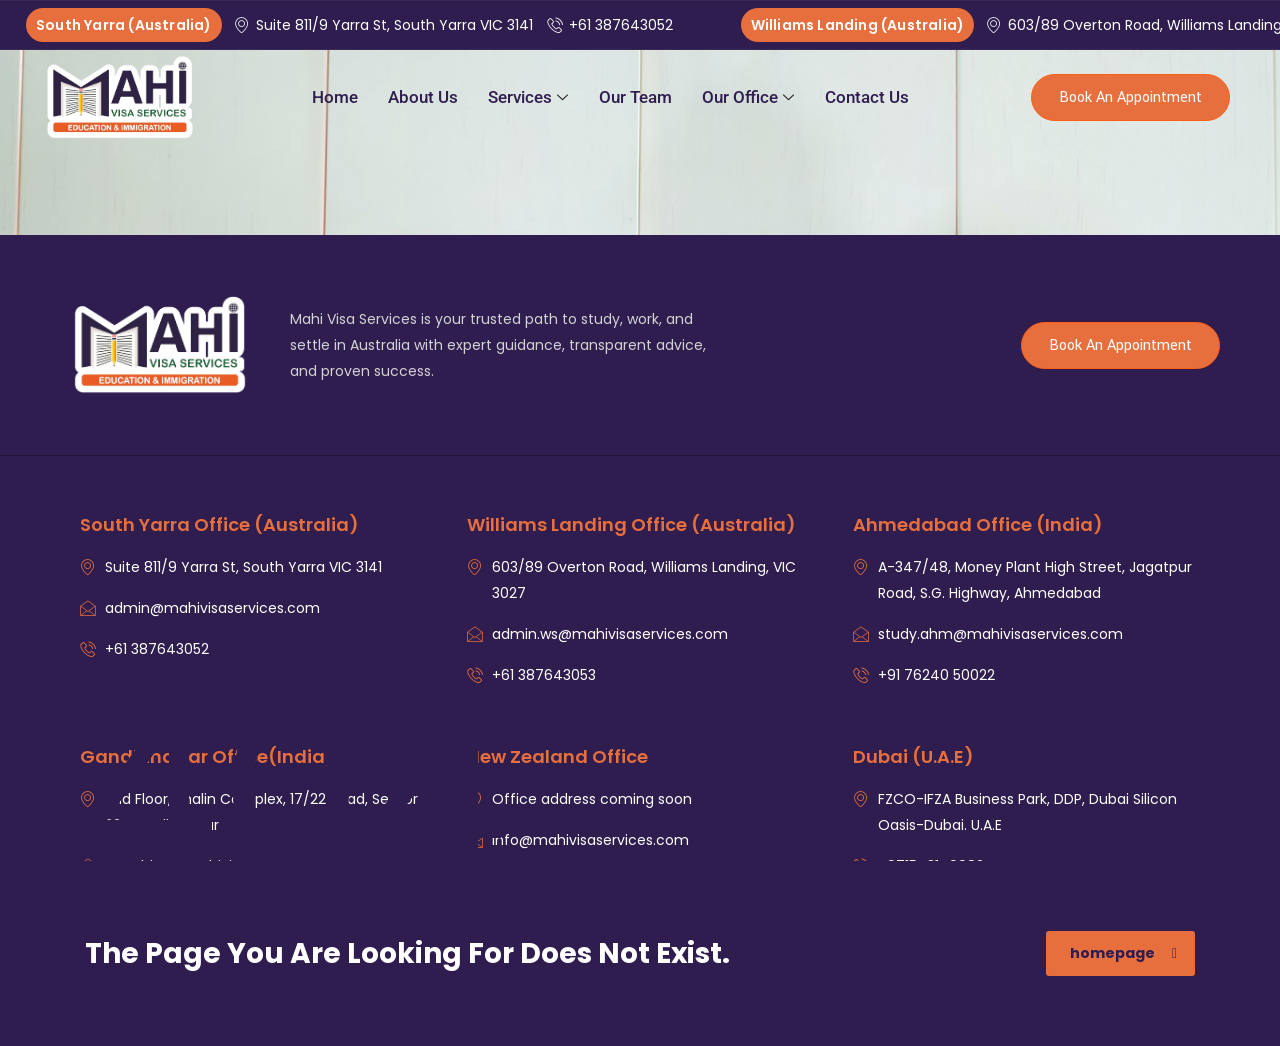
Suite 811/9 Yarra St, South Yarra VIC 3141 (385, 25)
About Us (423, 97)
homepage (1123, 953)
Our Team (635, 97)
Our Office (748, 97)
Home (335, 97)
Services (528, 97)
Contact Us (867, 97)
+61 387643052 (612, 25)
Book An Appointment (1130, 97)
